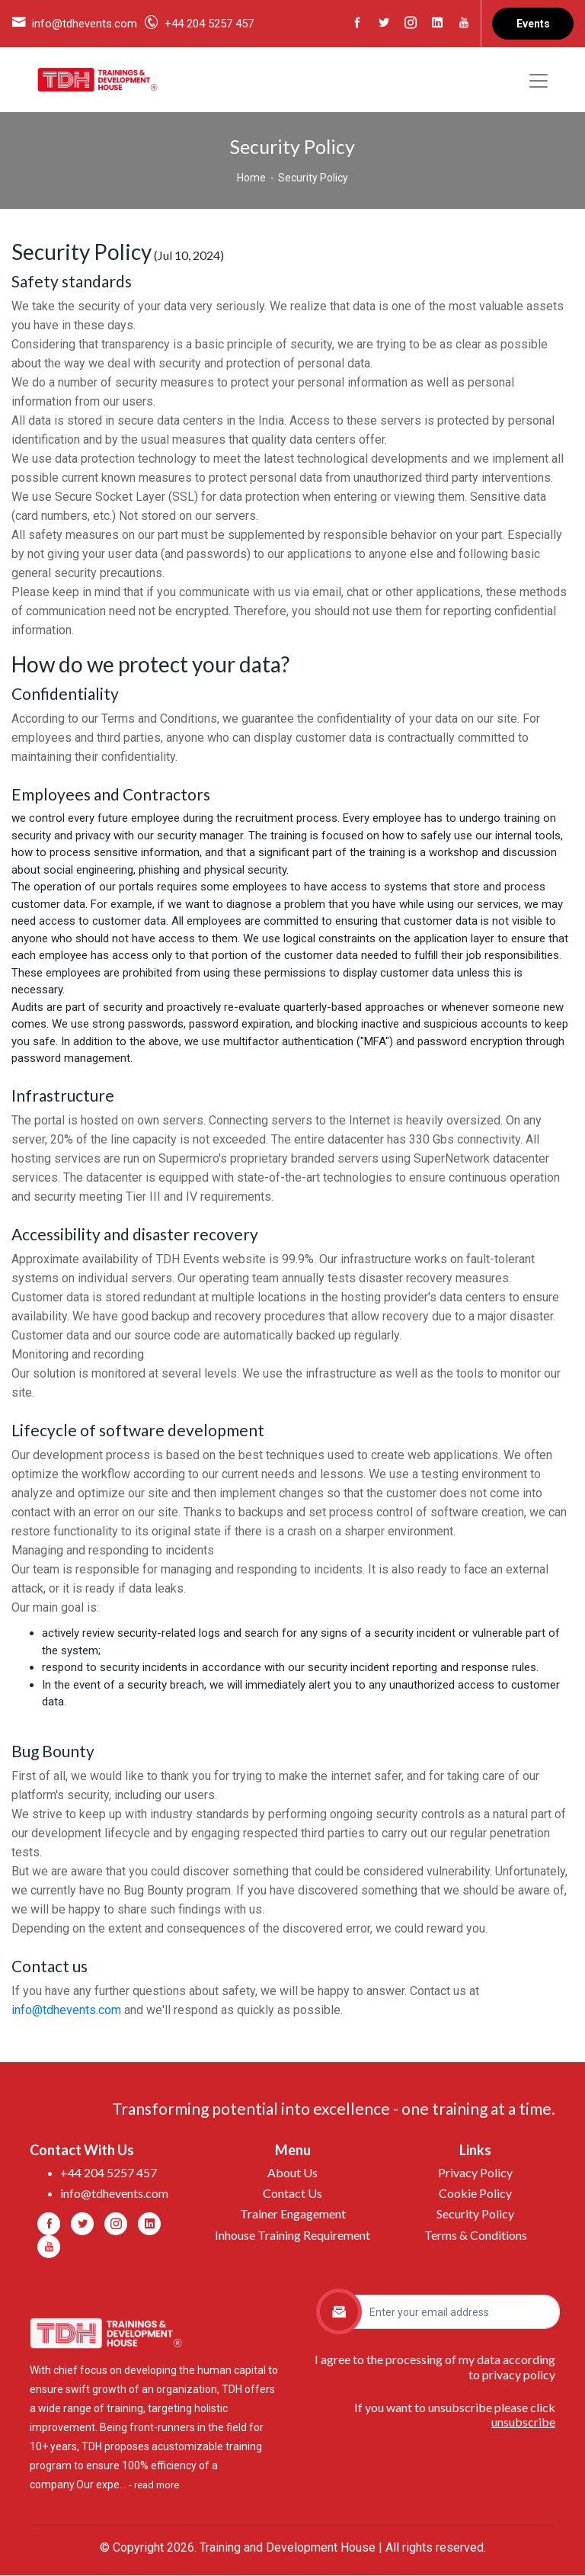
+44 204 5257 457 (209, 23)
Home (251, 178)
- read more (154, 2485)
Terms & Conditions (475, 2235)
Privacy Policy (475, 2173)
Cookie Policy (475, 2193)
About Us (292, 2173)
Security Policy (475, 2214)
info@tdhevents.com (84, 23)
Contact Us (292, 2193)
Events (533, 24)
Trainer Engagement (293, 2214)
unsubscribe (523, 2421)
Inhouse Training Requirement (292, 2235)
